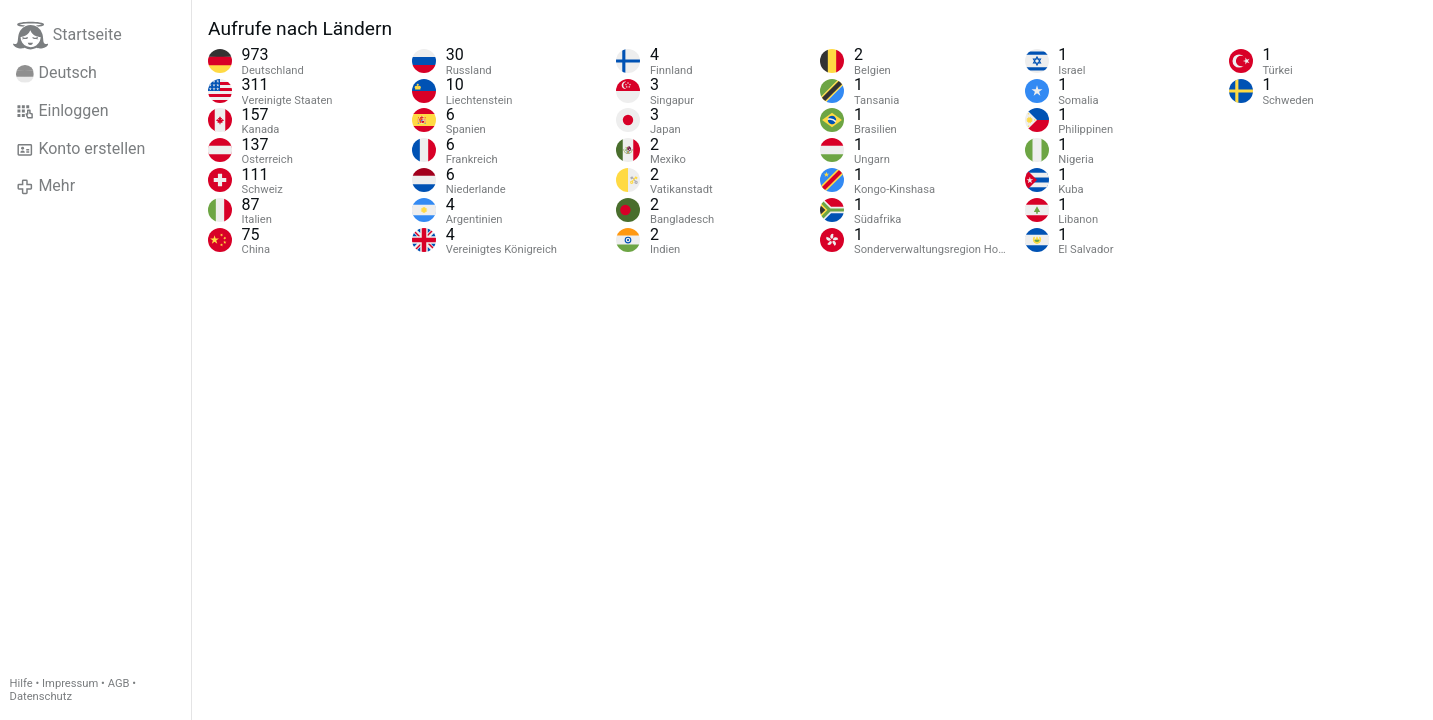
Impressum (70, 683)
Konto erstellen (80, 149)
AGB (119, 683)
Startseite (67, 35)
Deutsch (56, 73)
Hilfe (21, 683)
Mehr (45, 186)
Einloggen (62, 111)
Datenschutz (41, 696)
